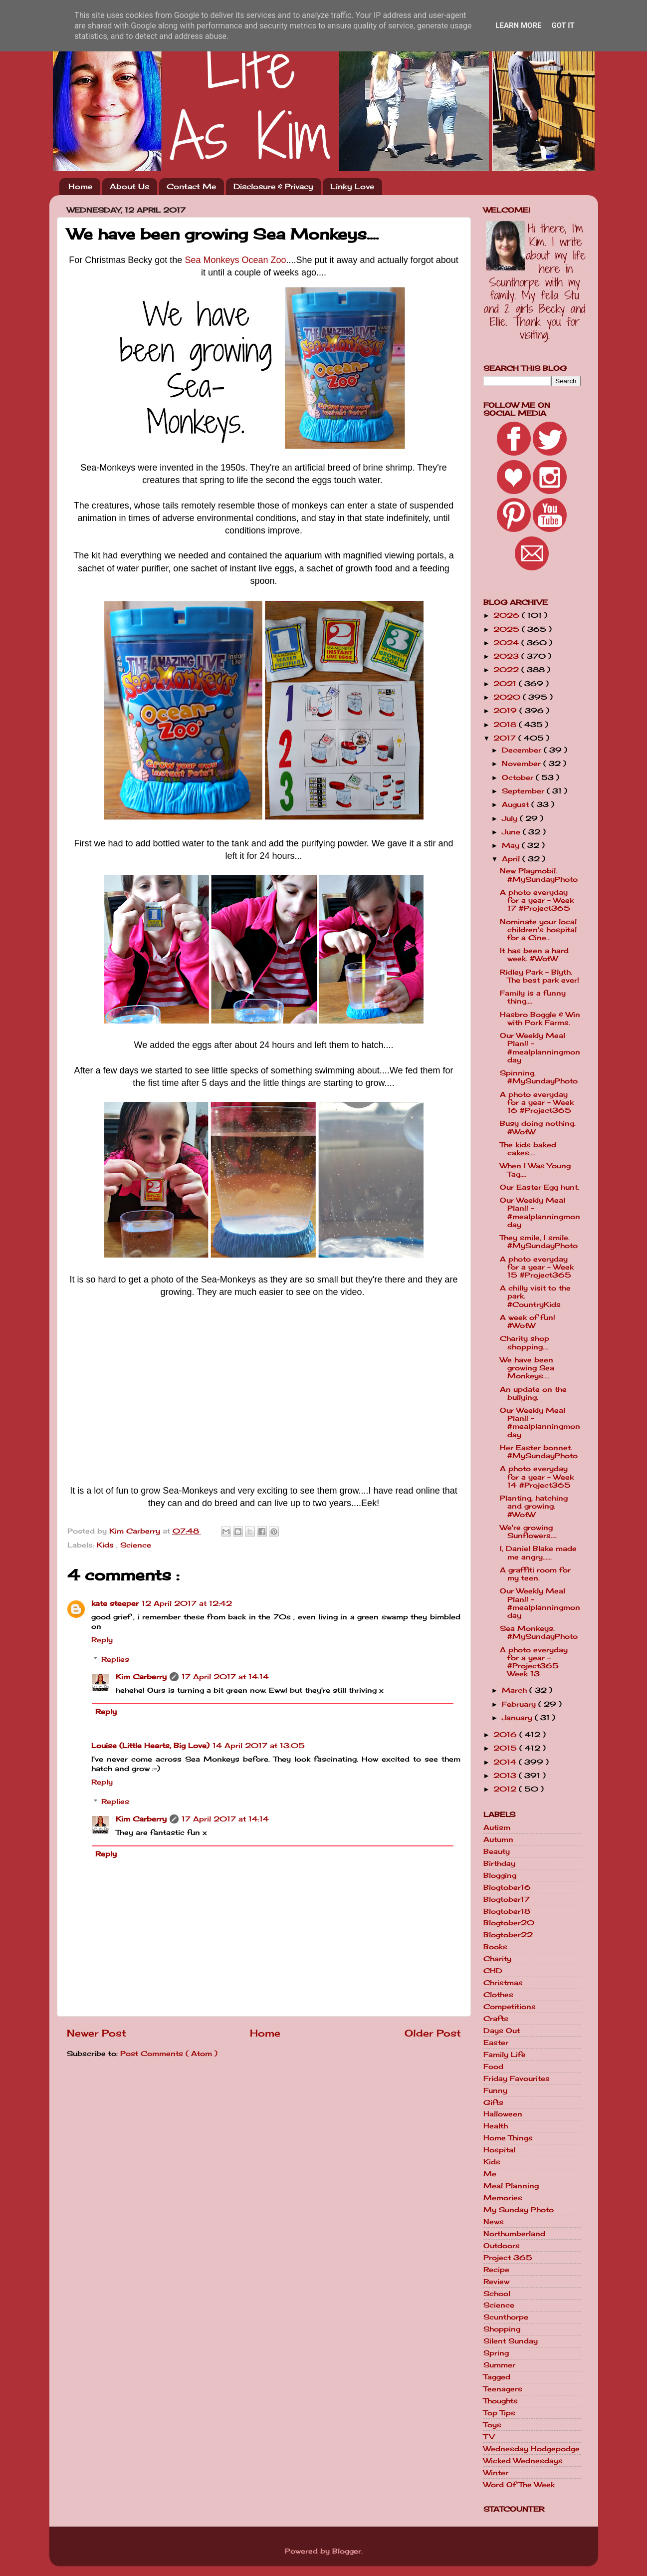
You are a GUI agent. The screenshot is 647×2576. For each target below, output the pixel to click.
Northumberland (514, 2234)
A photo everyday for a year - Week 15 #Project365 (537, 1267)
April (512, 859)
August (516, 804)
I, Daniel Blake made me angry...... (538, 1552)
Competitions (509, 2007)
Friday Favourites (516, 2078)
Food (493, 2066)
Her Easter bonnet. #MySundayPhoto (539, 1452)
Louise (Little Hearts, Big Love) (150, 1746)
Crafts (495, 2019)
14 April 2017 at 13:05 (259, 1746)
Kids (106, 1545)
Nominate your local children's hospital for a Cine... (538, 930)
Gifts (493, 2102)
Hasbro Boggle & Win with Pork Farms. (540, 1019)
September (524, 791)
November (522, 764)
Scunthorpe (505, 2317)
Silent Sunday (510, 2341)
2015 (506, 1748)
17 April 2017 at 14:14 (225, 1677)
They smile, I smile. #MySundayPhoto (539, 1242)
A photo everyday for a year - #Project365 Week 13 (534, 1662)
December (523, 750)
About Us (129, 186)
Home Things (508, 2138)
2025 (507, 629)
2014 (506, 1762)
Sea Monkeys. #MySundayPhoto (539, 1632)
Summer (499, 2365)
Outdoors (501, 2246)
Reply (102, 1640)
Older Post (433, 2033)
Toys (492, 2425)
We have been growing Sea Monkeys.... (527, 1368)
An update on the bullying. (533, 1393)
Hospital (499, 2150)
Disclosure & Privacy (273, 186)
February (520, 1704)
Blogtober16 (507, 1887)
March (515, 1690)
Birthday (499, 1863)
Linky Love (352, 186)
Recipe (496, 2270)
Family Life (504, 2055)
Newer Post (96, 2033)
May (512, 845)
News (493, 2222)
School (496, 2294)
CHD (492, 1971)
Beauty (496, 1851)
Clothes (498, 1995)
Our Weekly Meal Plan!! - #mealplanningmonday (540, 1047)
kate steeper (115, 1603)
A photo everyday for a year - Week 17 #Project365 (537, 900)
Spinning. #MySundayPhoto (539, 1077)
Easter (495, 2043)
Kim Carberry (141, 1677)
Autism (496, 1827)
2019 (506, 711)
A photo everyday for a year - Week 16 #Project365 (537, 1102)
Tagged (496, 2377)
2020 (508, 697)
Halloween (502, 2114)
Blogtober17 (506, 1899)
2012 (506, 1789)
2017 (505, 738)
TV (488, 2437)
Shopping (501, 2329)
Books (495, 1947)
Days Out (501, 2031)
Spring (496, 2353)
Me (489, 2174)
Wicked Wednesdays (523, 2461)
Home (80, 186)
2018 (506, 725)
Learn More (518, 25)
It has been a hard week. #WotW (534, 955)
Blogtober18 (506, 1911)
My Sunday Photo (518, 2210)
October (519, 777)
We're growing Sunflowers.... (528, 1532)
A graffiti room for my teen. (535, 1574)
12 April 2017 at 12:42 (187, 1603)
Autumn (498, 1839)
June (512, 832)
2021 (506, 684)
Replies (115, 1659)
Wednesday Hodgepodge (531, 2449)
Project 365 (507, 2258)
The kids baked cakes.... (528, 1149)
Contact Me (191, 186)
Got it (562, 25)
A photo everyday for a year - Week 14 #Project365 (537, 1477)
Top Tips (499, 2413)
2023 (507, 656)
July (511, 818)
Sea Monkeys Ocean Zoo (235, 260)
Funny (495, 2090)
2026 (507, 615)
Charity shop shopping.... (524, 1342)
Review (496, 2282)
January (518, 1718)
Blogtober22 (508, 1935)
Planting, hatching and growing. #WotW (534, 1506)
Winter (495, 2473)
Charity (497, 1959)
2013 (506, 1776)
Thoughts (500, 2401)
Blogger (346, 2551)
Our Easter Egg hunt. (539, 1187)
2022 (507, 670)
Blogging (499, 1875)
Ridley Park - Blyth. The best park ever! (539, 976)
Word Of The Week (519, 2485)
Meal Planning (511, 2186)
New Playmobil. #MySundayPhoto (539, 875)
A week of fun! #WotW (527, 1321)
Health (495, 2126)
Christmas (503, 1983)
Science (135, 1545)
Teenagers (502, 2389)
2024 (507, 643)
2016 (506, 1735)
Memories (502, 2198)
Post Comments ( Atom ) (168, 2054)
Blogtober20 (508, 1923)
